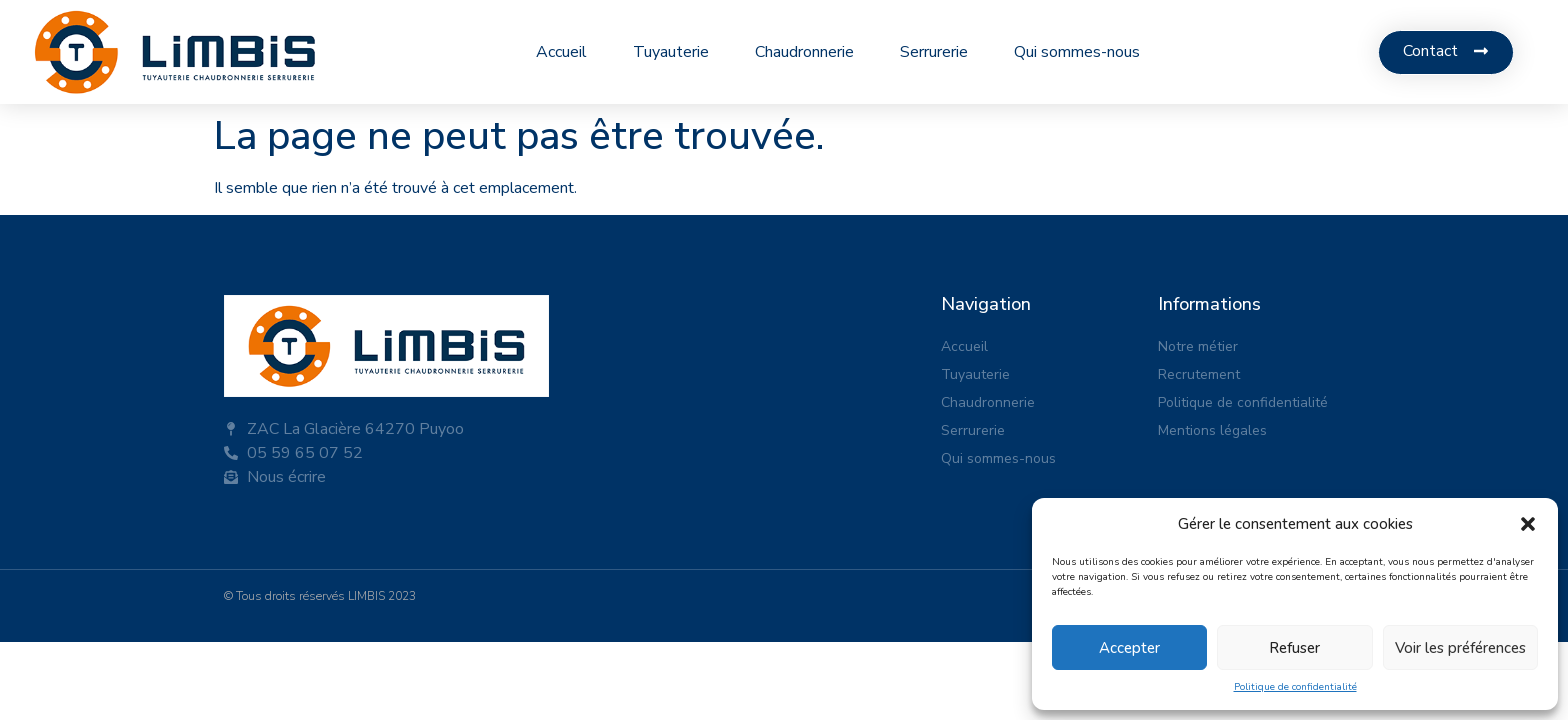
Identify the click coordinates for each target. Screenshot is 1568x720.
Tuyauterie (671, 52)
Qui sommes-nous (1077, 52)
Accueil (561, 52)
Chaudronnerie (804, 52)
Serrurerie (934, 52)
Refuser (1294, 648)
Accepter (1129, 648)
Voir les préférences (1460, 648)
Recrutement (1199, 374)
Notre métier (1198, 346)
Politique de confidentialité (1295, 687)
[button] (1528, 524)
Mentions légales (1212, 430)
